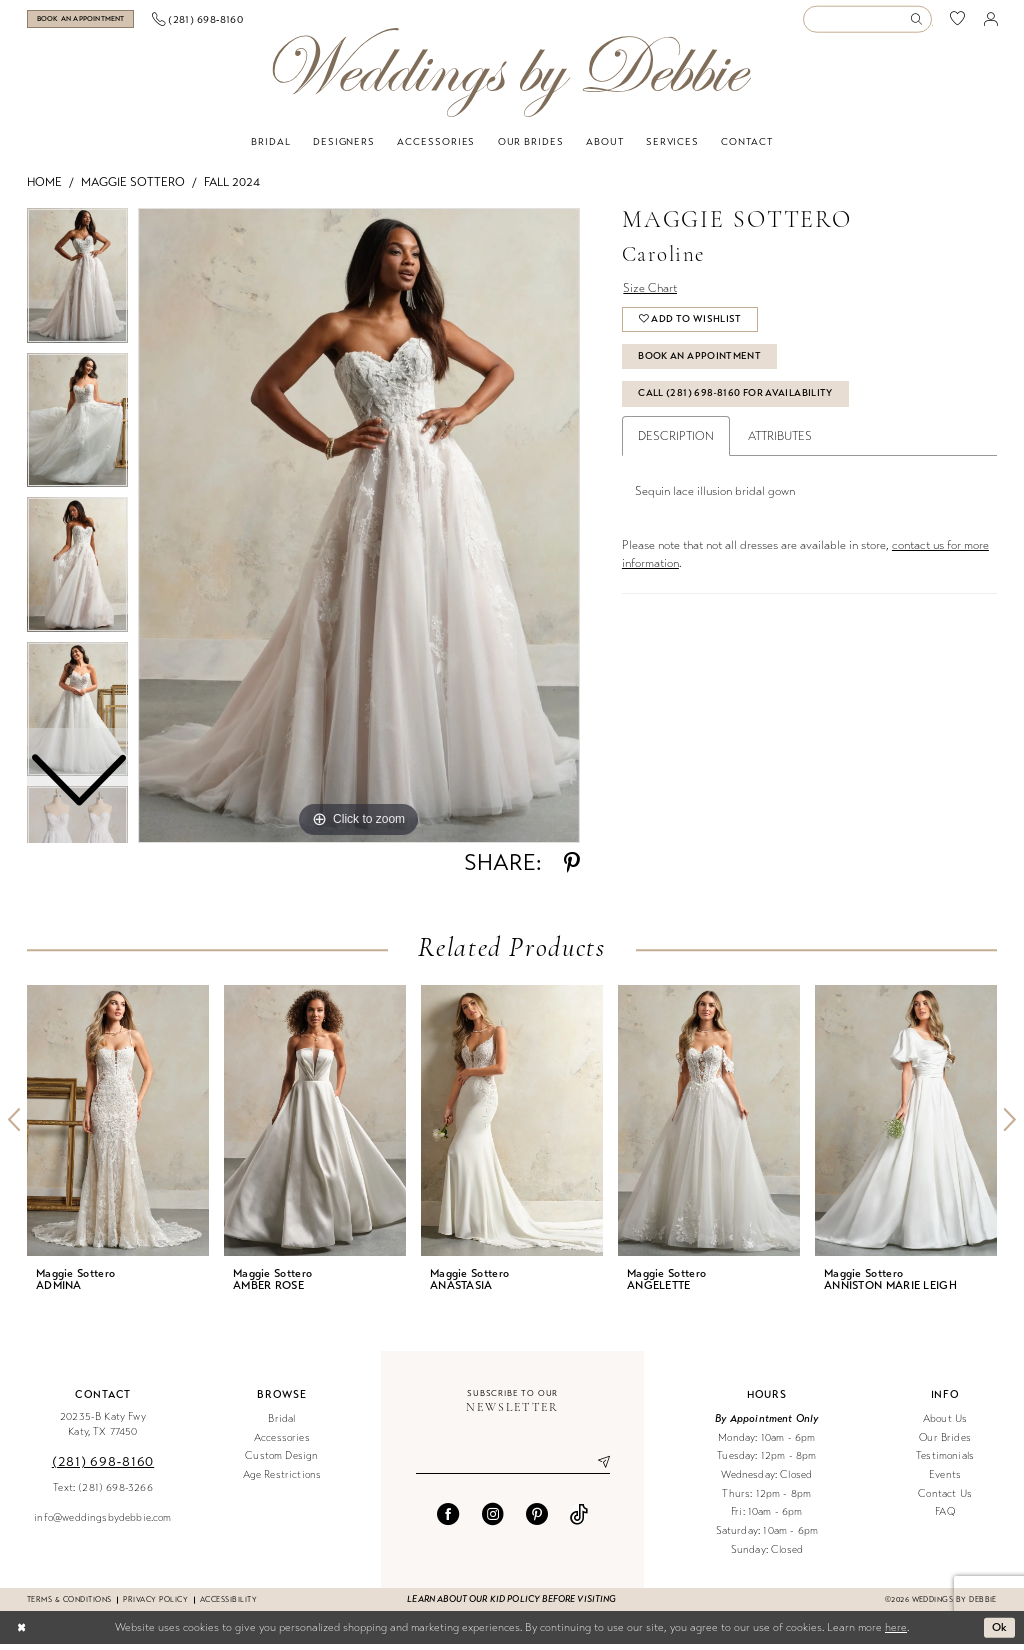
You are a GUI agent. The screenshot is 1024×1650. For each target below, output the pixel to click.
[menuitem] (100, 22)
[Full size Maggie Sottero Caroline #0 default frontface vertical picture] (359, 532)
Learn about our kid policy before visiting (511, 1606)
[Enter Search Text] (867, 22)
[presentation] (118, 1126)
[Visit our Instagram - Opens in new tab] (493, 1520)
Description (676, 442)
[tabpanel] (359, 532)
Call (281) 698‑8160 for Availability (735, 400)
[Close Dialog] (21, 1634)
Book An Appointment (699, 363)
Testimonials (945, 1462)
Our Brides (945, 1443)
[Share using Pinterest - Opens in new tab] (572, 870)
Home (44, 188)
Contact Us (945, 1499)
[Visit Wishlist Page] (958, 22)
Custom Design (281, 1462)
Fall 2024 (232, 188)
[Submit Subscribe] (596, 1469)
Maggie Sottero (133, 188)
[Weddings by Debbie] (511, 79)
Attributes (780, 442)
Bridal (281, 1425)
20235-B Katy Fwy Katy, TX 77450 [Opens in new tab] (103, 1431)
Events (945, 1481)
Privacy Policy (155, 1605)
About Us (945, 1425)
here (896, 1633)
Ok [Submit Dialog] (1000, 1633)
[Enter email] (513, 1469)
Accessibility (228, 1605)
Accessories (282, 1443)
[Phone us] (237, 22)
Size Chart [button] (650, 294)
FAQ (945, 1518)
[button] (991, 22)
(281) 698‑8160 (103, 1467)
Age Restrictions (282, 1481)
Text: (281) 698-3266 (102, 1493)
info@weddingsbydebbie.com (102, 1523)
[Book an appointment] (100, 22)
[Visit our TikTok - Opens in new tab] (579, 1520)
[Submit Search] (920, 22)
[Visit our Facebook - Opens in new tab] (448, 1520)
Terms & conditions (69, 1605)
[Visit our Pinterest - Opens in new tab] (537, 1520)
